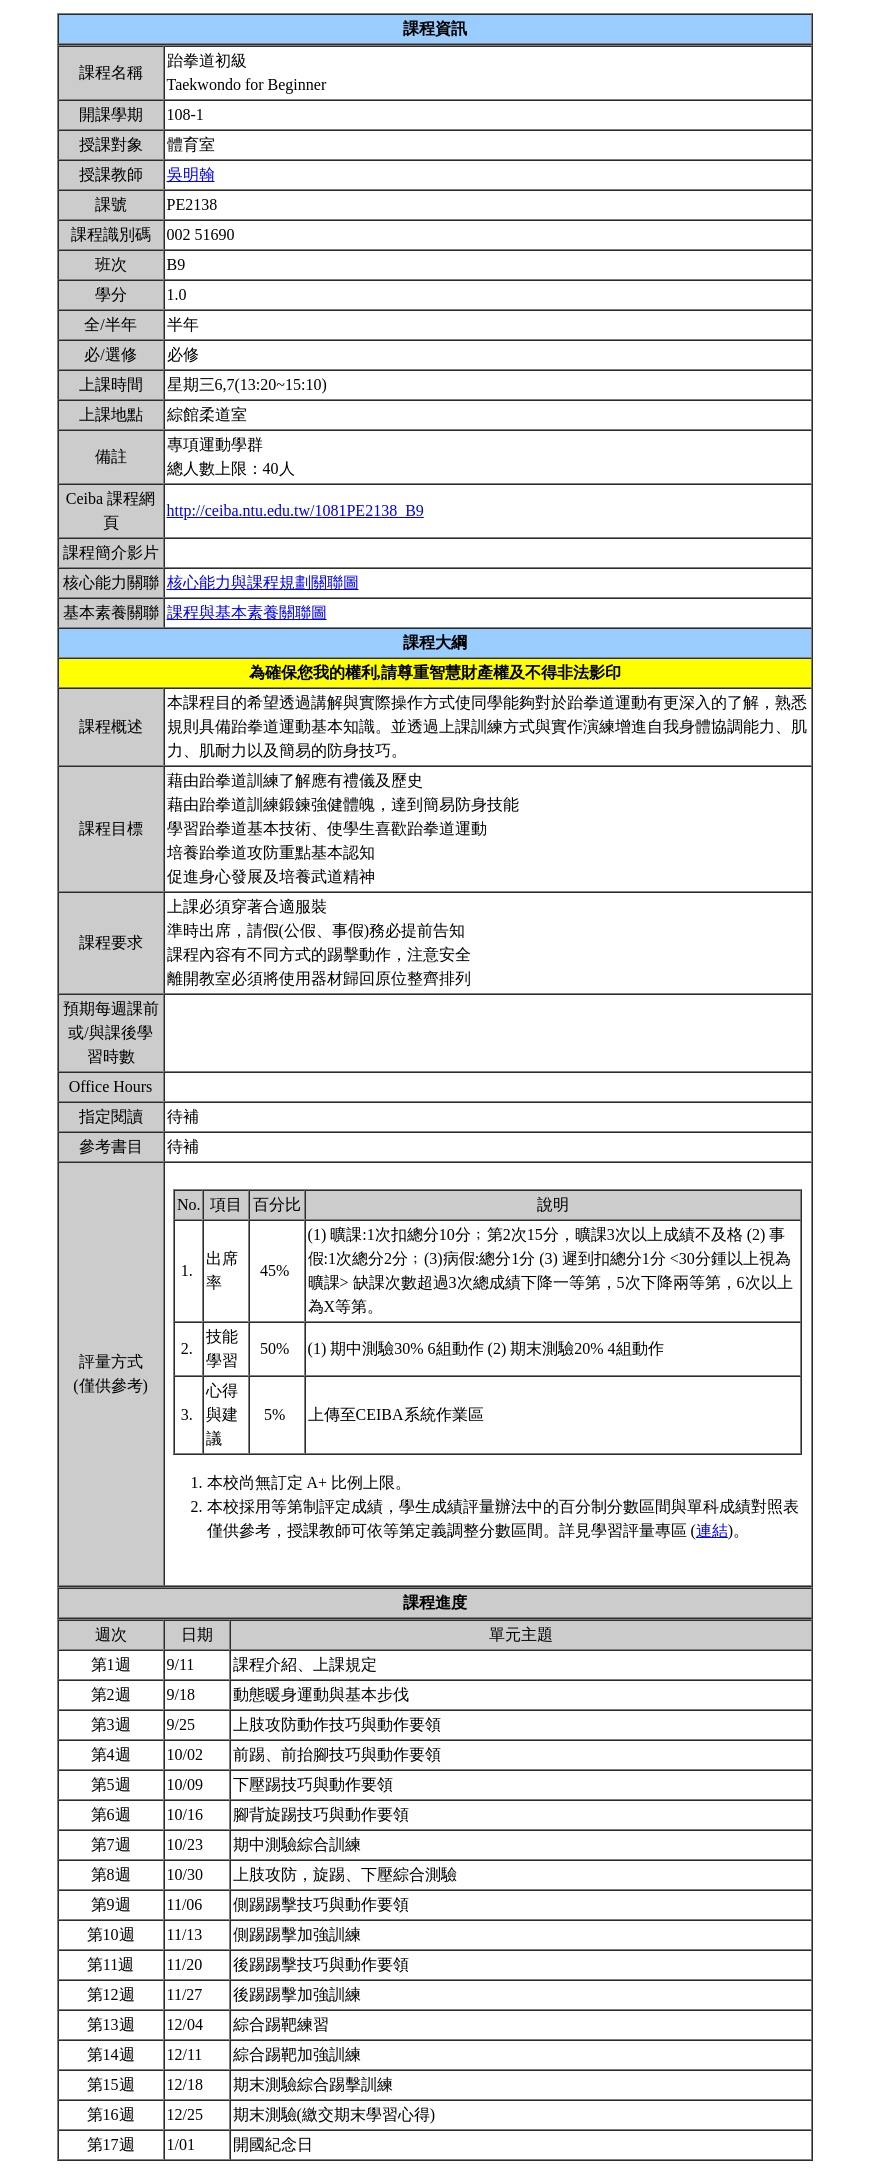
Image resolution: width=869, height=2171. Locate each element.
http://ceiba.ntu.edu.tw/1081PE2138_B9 (295, 510)
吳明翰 (191, 174)
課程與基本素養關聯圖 (247, 612)
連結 (712, 1530)
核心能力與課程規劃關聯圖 (263, 582)
